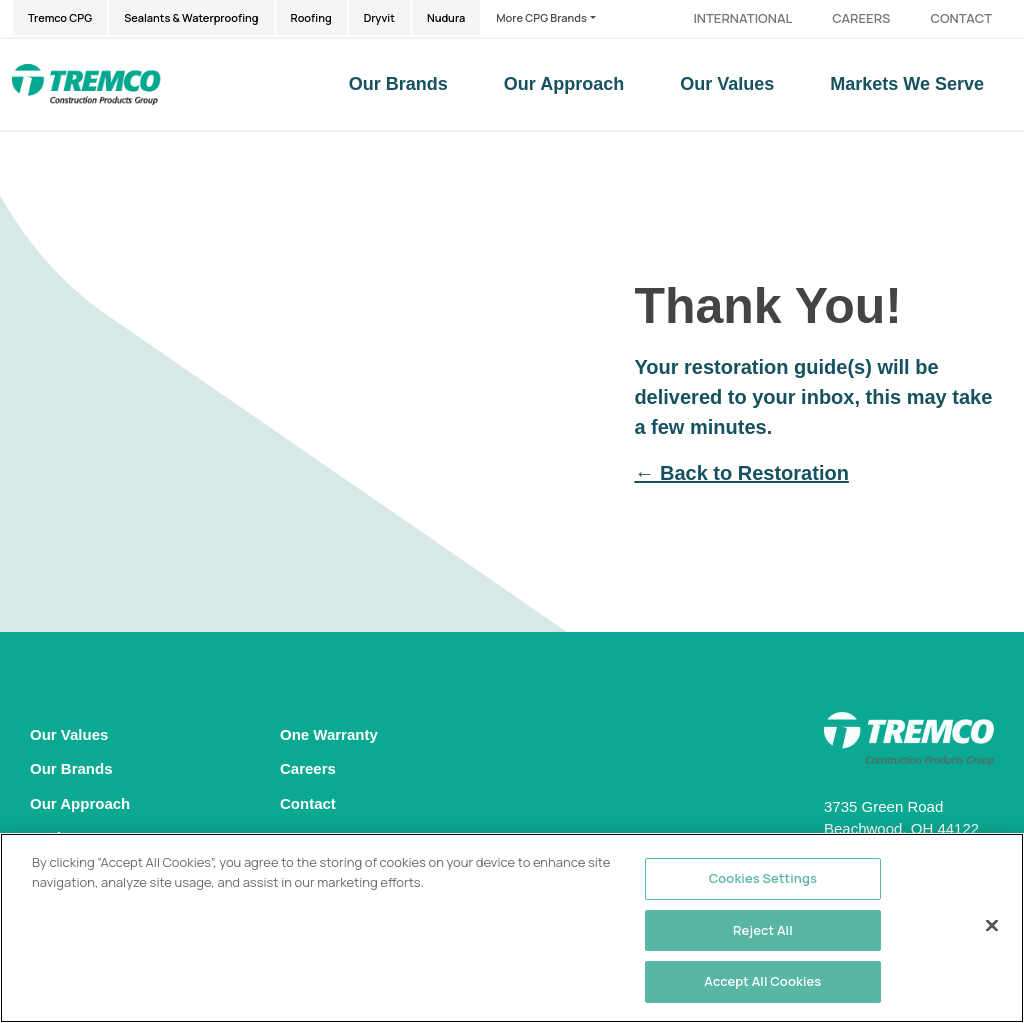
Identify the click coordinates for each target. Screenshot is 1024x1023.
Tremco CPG (60, 17)
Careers (861, 18)
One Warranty (329, 734)
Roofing (311, 17)
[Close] (992, 926)
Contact (961, 18)
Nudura (446, 17)
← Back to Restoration (741, 473)
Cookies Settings (763, 878)
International (742, 18)
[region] (512, 928)
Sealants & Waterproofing (191, 17)
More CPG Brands (541, 17)
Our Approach (564, 84)
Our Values (727, 84)
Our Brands (398, 84)
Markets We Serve (907, 84)
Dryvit (379, 17)
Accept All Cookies (762, 981)
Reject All (763, 930)
